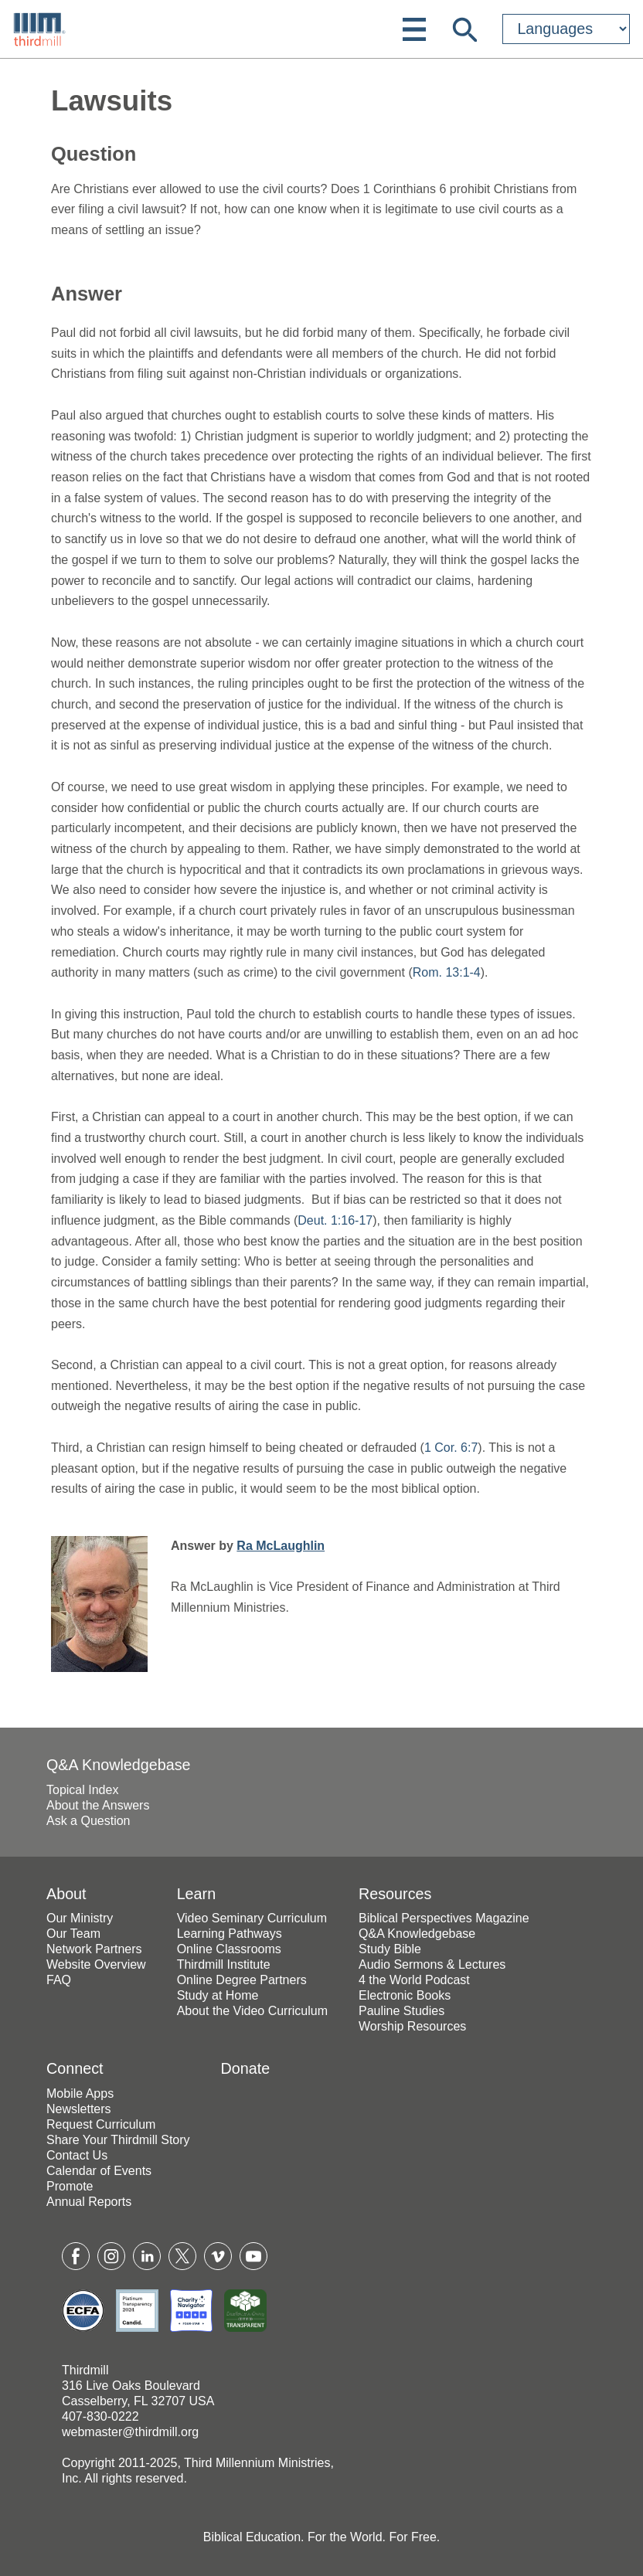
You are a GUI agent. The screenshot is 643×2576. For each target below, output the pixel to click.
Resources (395, 1893)
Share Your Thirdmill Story (118, 2139)
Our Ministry (79, 1918)
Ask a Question (88, 1820)
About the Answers (97, 1805)
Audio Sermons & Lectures (432, 1964)
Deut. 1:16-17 (335, 1220)
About (66, 1893)
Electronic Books (405, 1995)
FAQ (58, 1979)
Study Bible (390, 1949)
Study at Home (218, 1995)
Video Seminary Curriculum (252, 1918)
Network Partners (94, 1949)
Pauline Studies (401, 2010)
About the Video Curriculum (252, 2010)
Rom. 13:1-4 (447, 972)
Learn (196, 1893)
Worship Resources (412, 2026)
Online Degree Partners (242, 1979)
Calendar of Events (98, 2170)
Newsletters (78, 2109)
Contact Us (76, 2155)
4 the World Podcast (414, 1979)
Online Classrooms (229, 1949)
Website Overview (96, 1964)
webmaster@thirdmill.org (130, 2431)
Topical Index (82, 1789)
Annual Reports (88, 2201)
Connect (75, 2068)
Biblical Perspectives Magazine (444, 1918)
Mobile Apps (80, 2093)
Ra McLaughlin (280, 1545)
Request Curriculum (100, 2124)
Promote (69, 2186)
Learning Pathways (229, 1933)
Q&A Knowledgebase (118, 1764)
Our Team (73, 1933)
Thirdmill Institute (223, 1964)
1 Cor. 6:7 (451, 1447)
